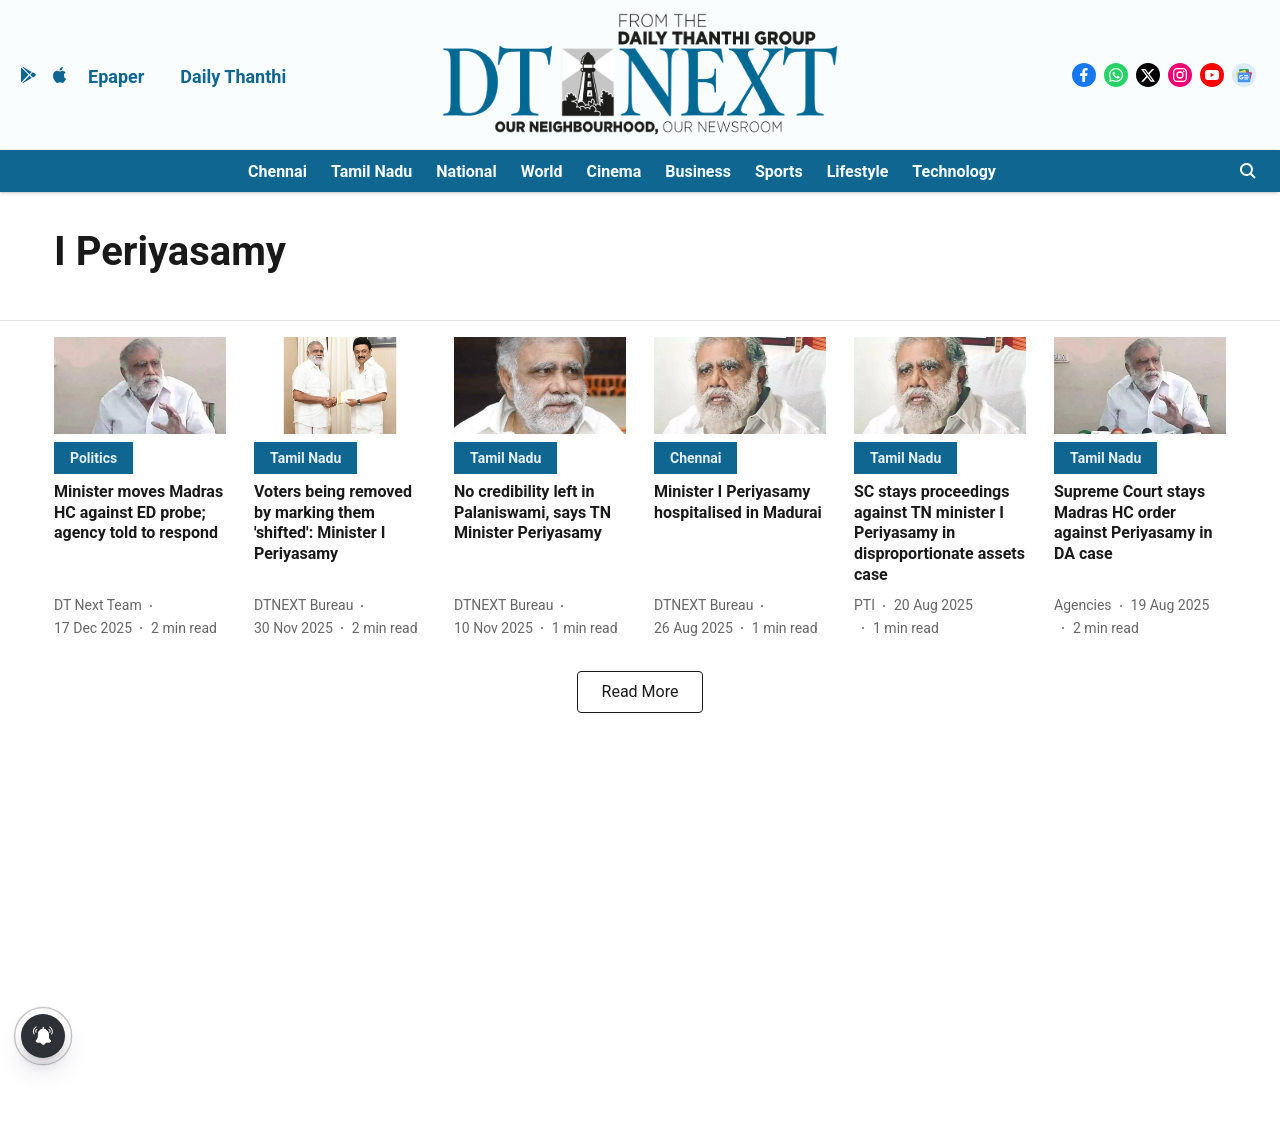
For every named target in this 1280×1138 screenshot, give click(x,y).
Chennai (277, 171)
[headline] (140, 513)
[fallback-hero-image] (140, 385)
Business (698, 171)
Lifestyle (858, 171)
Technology (954, 171)
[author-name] (102, 605)
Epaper (116, 76)
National (466, 171)
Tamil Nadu (371, 171)
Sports (779, 171)
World (542, 171)
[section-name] (93, 457)
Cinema (614, 171)
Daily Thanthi (233, 76)
